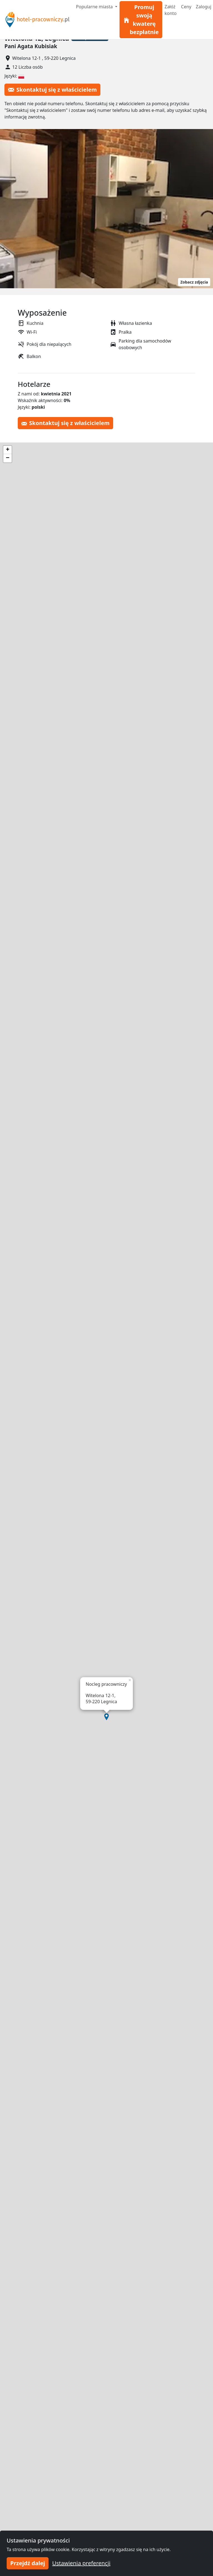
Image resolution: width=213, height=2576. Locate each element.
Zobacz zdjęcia (194, 282)
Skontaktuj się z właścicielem (52, 89)
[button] (106, 1716)
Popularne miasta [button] (95, 7)
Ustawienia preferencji (81, 2563)
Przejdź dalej (27, 2563)
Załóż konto (170, 10)
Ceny (186, 7)
